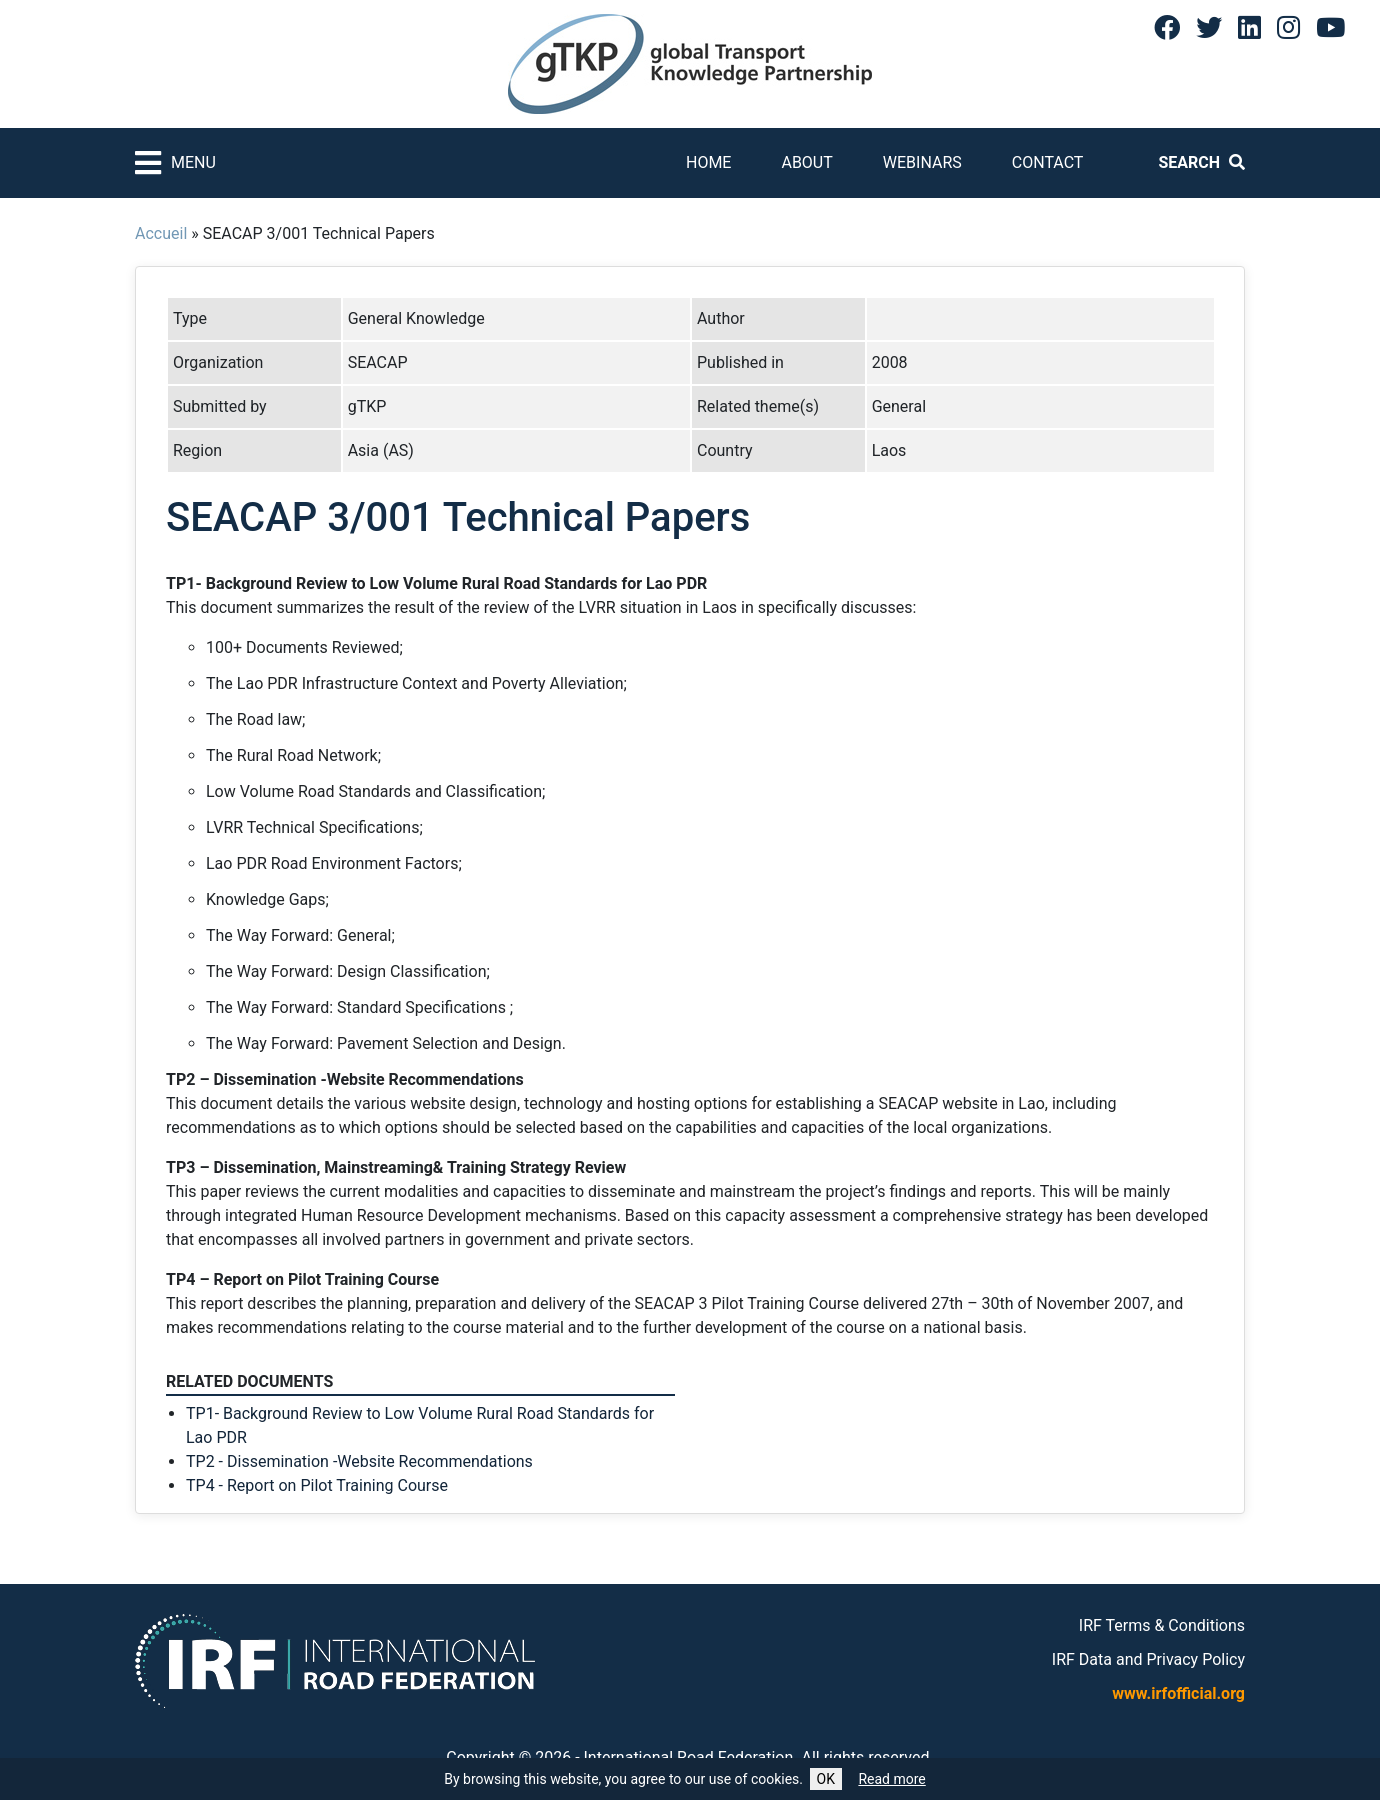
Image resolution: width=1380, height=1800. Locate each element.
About (806, 162)
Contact (1048, 162)
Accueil (161, 233)
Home (708, 162)
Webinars (922, 162)
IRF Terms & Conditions (1162, 1625)
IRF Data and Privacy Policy (1148, 1659)
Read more (891, 1779)
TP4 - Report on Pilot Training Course (317, 1485)
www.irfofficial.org (1178, 1693)
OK (826, 1779)
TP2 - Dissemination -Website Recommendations (359, 1461)
